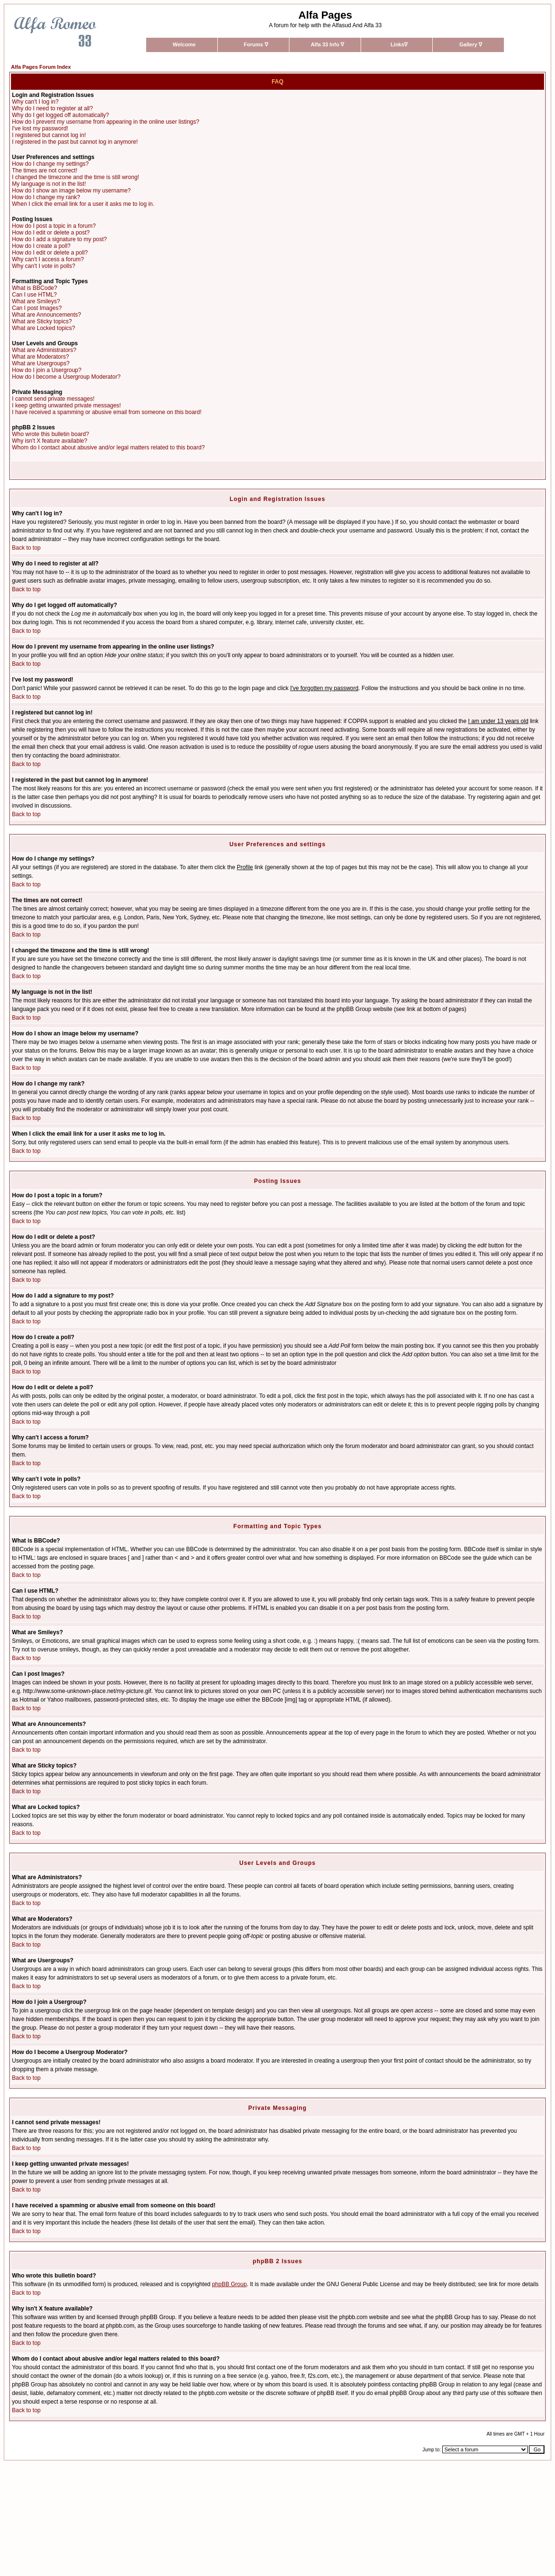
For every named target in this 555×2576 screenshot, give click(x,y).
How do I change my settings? (50, 163)
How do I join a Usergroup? (46, 370)
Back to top (26, 547)
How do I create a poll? (41, 246)
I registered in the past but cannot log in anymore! (75, 141)
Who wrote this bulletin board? (50, 434)
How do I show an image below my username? (71, 190)
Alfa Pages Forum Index (41, 67)
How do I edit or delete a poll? (50, 252)
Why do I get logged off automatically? (60, 115)
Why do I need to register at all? (52, 108)
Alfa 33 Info (327, 44)
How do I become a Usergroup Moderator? (66, 376)
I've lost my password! (40, 128)
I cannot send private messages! (53, 398)
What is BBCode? (34, 288)
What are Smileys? (36, 301)
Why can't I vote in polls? (43, 266)
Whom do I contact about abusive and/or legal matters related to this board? (108, 447)
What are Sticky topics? (42, 321)
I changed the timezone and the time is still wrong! (75, 177)
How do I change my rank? (46, 197)
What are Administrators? (44, 350)
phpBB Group (229, 2284)
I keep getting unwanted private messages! (66, 405)
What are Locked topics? (43, 328)
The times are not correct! (44, 170)
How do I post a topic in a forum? (54, 226)
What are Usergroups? (41, 363)
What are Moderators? (40, 356)
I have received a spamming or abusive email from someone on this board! (107, 412)
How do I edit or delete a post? (51, 232)
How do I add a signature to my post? (59, 239)
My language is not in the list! (49, 184)
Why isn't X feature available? (49, 440)
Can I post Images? (37, 308)
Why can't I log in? (35, 101)
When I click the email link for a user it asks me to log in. (83, 204)
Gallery (470, 44)
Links (399, 44)
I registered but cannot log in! (49, 135)
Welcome (183, 44)
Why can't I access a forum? (48, 259)
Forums (255, 44)
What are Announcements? (46, 314)
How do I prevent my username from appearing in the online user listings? (105, 121)
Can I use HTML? (34, 294)
